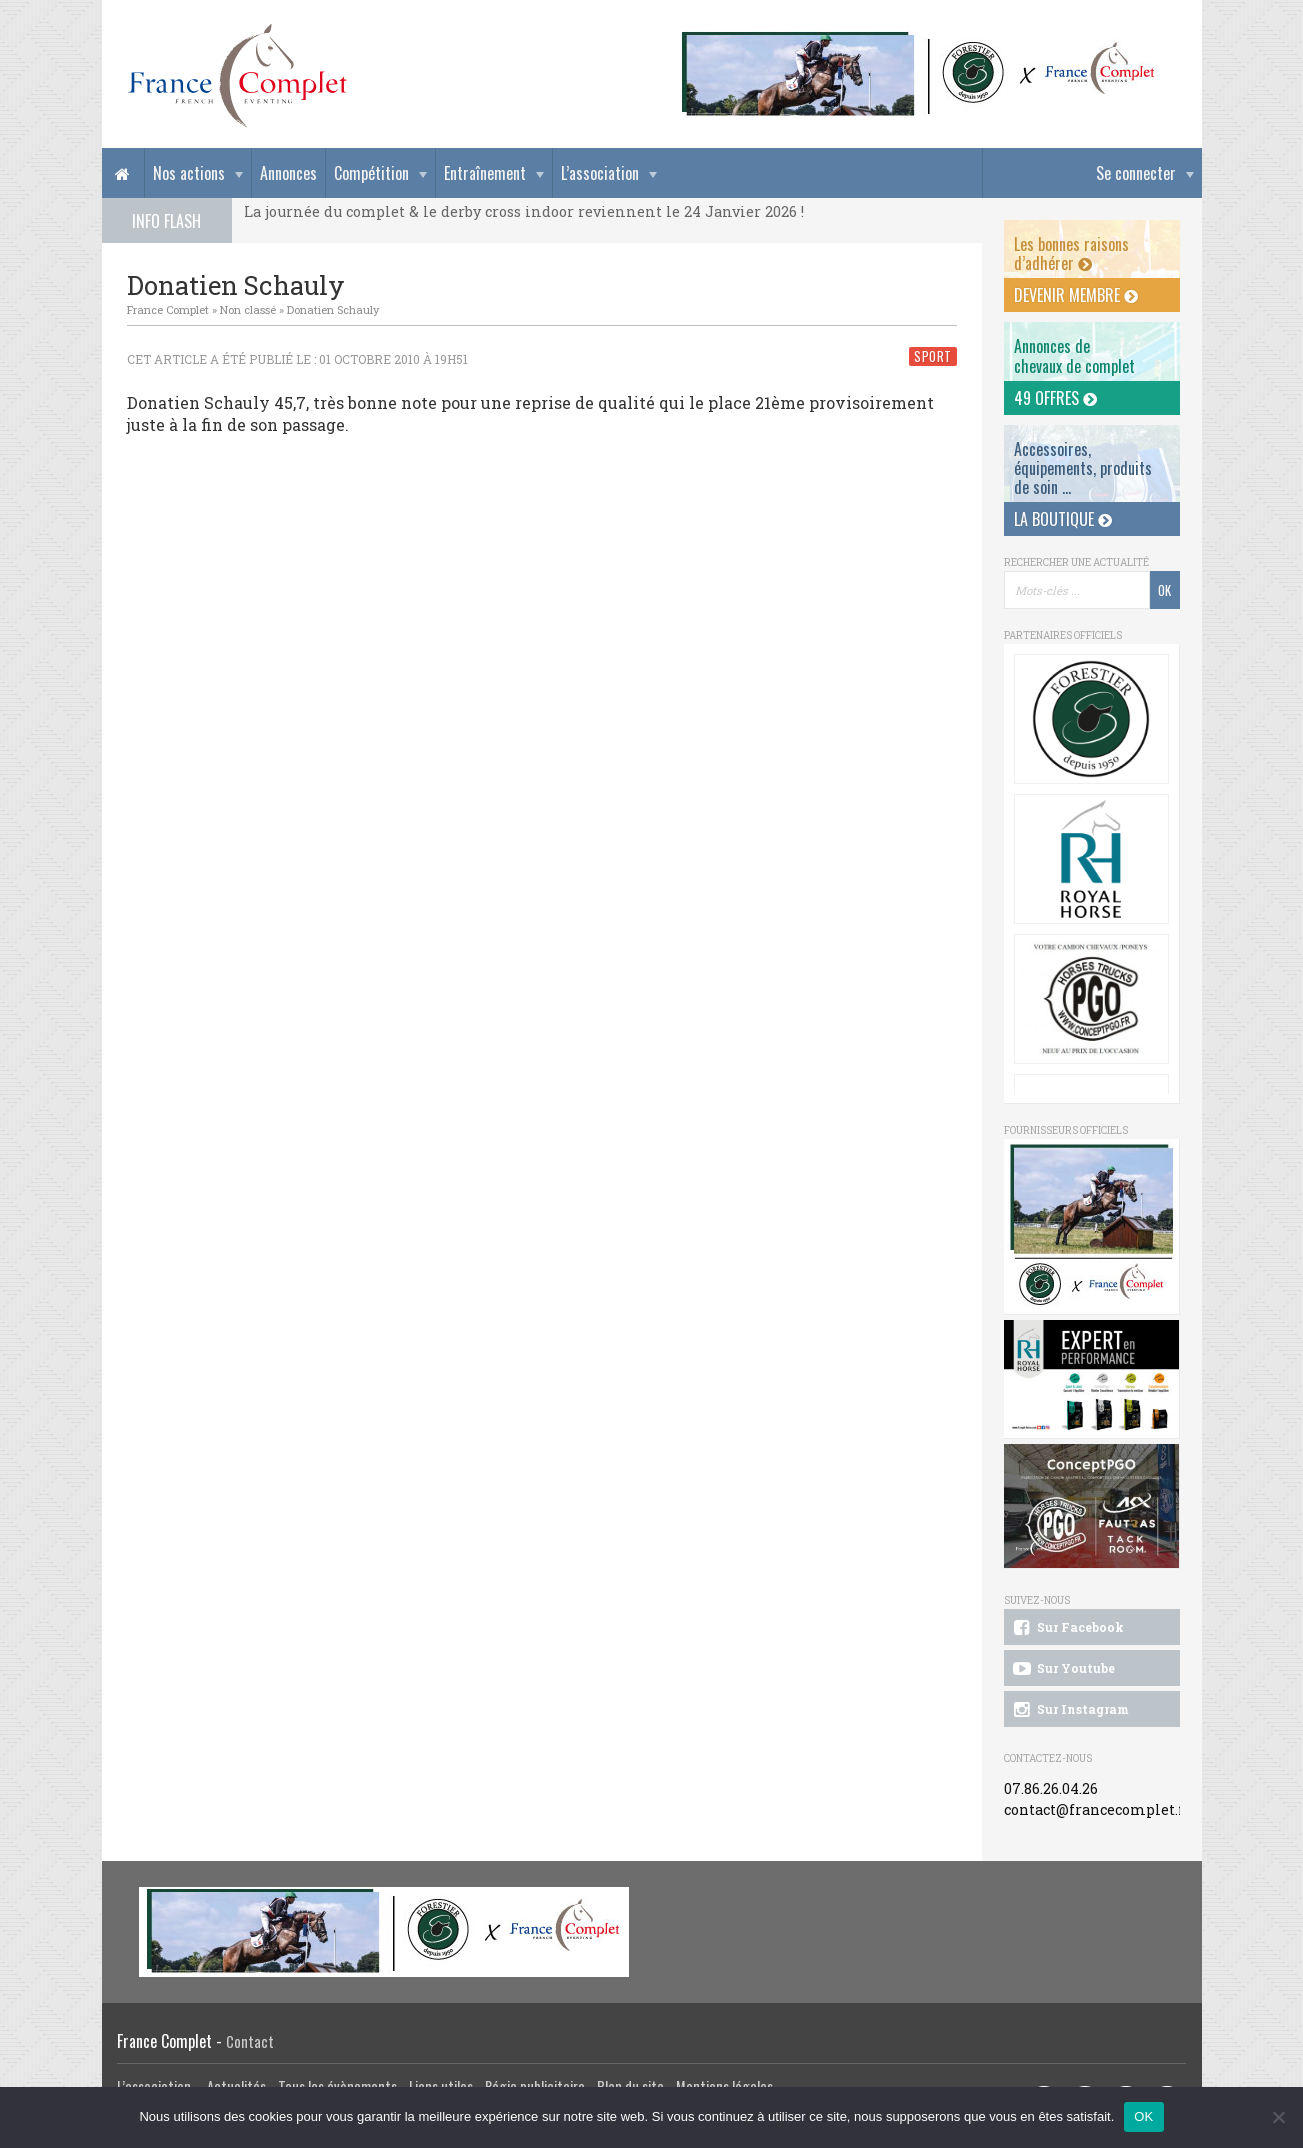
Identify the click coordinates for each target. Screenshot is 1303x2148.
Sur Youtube (1062, 1669)
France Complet (168, 309)
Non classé (248, 309)
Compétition (371, 173)
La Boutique (1063, 519)
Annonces (288, 173)
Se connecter (1136, 173)
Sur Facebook (1067, 1628)
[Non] (1278, 2117)
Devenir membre (1076, 295)
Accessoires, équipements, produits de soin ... (1083, 468)
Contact (250, 2041)
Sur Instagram (1069, 1710)
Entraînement (485, 173)
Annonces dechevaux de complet (1074, 355)
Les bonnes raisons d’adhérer (1071, 253)
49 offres (1055, 398)
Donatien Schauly (333, 309)
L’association (600, 173)
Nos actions (189, 173)
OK (1143, 2116)
